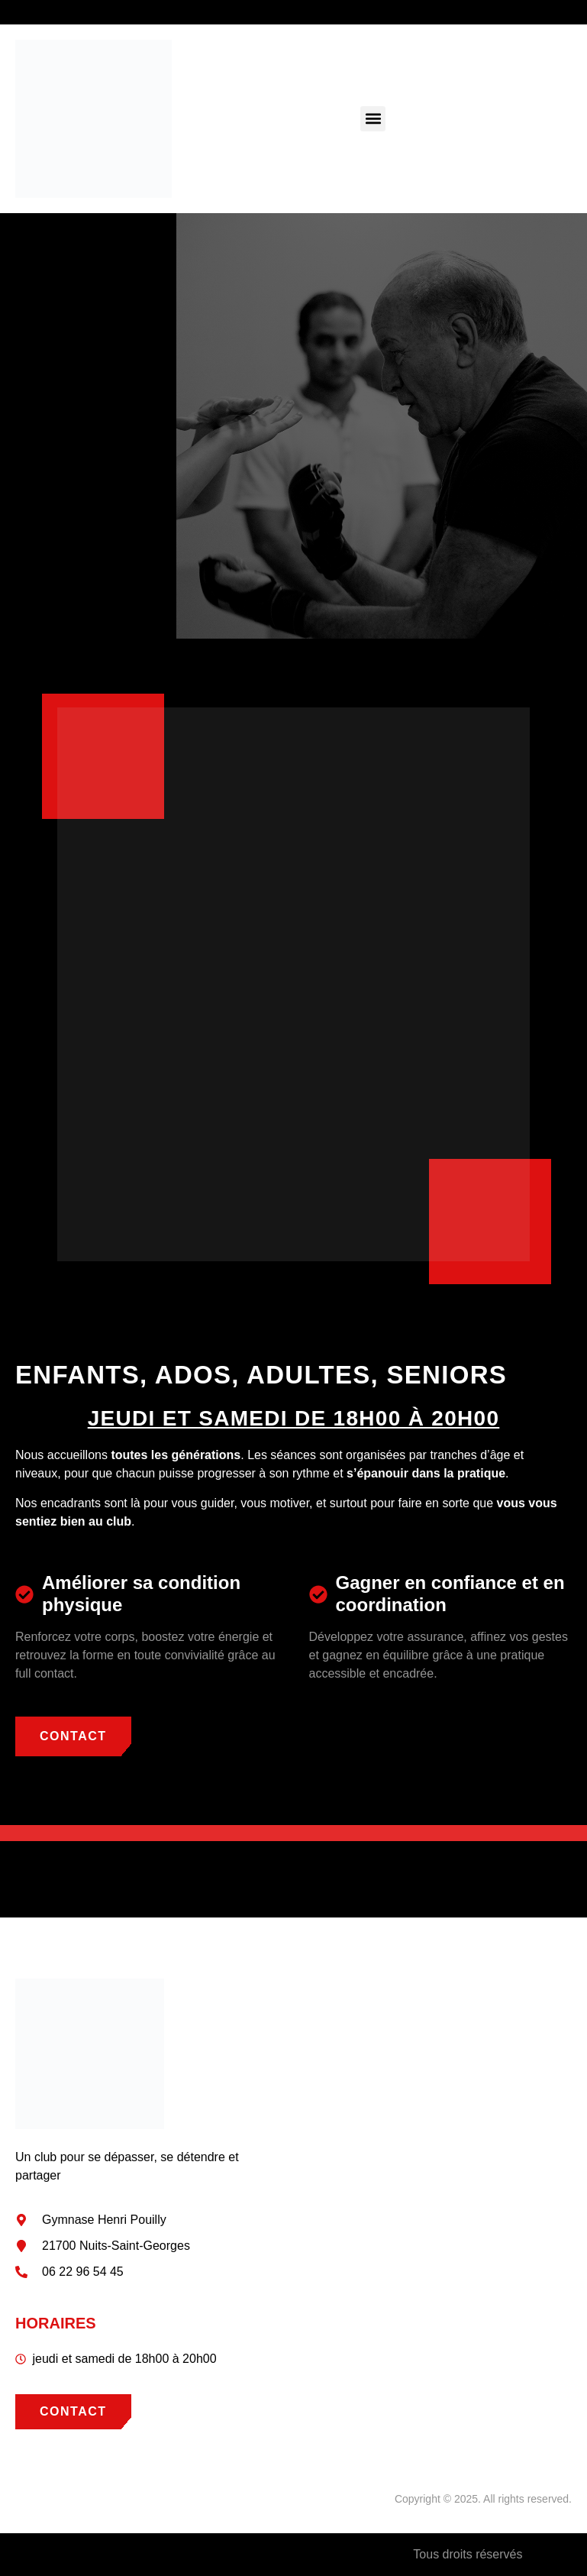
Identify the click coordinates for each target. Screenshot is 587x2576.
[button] (372, 118)
